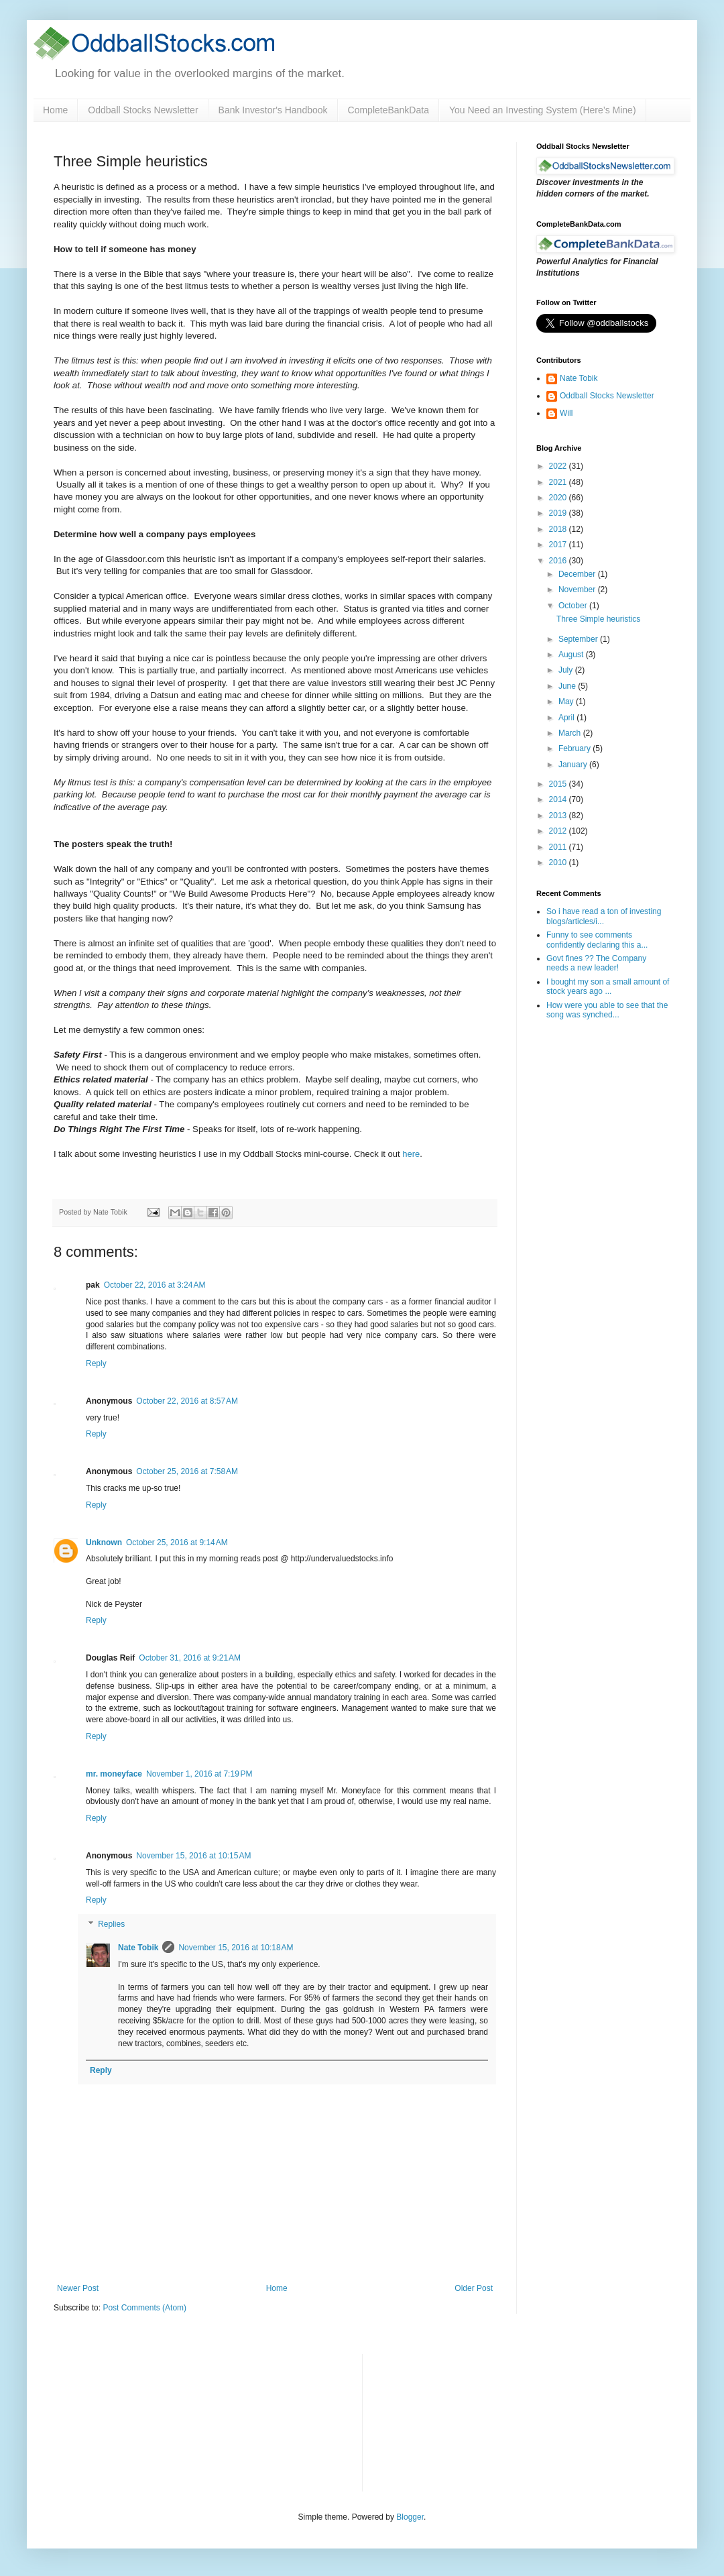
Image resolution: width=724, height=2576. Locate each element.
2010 (559, 862)
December (578, 574)
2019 (559, 513)
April (567, 717)
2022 (559, 466)
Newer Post (78, 2288)
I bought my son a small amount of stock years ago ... (607, 986)
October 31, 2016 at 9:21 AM (190, 1658)
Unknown (104, 1542)
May (567, 701)
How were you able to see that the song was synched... (607, 1010)
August (572, 654)
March (570, 733)
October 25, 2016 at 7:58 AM (187, 1471)
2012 (559, 831)
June (568, 686)
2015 (559, 784)
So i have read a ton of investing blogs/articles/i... (603, 916)
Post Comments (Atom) (144, 2307)
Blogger (410, 2517)
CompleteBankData (388, 110)
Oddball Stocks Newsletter (143, 110)
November (578, 589)
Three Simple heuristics (598, 619)
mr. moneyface (114, 1774)
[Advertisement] (445, 2421)
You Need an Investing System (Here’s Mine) (542, 110)
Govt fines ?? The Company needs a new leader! (596, 963)
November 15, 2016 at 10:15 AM (193, 1855)
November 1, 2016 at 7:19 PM (199, 1774)
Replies (111, 1924)
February (575, 748)
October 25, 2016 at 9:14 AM (177, 1542)
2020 (559, 497)
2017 (559, 544)
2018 (559, 529)
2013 (559, 815)
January (573, 764)
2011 (559, 847)
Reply (96, 1363)
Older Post (474, 2288)
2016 (559, 560)
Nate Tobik (138, 1947)
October (573, 605)
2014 (559, 799)
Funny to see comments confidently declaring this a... (597, 939)
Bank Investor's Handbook (273, 110)
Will (566, 413)
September (579, 639)
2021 (559, 482)
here (411, 1154)
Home (55, 110)
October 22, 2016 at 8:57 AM (187, 1401)
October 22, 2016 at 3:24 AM (155, 1285)
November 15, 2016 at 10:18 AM (235, 1947)
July (566, 670)
